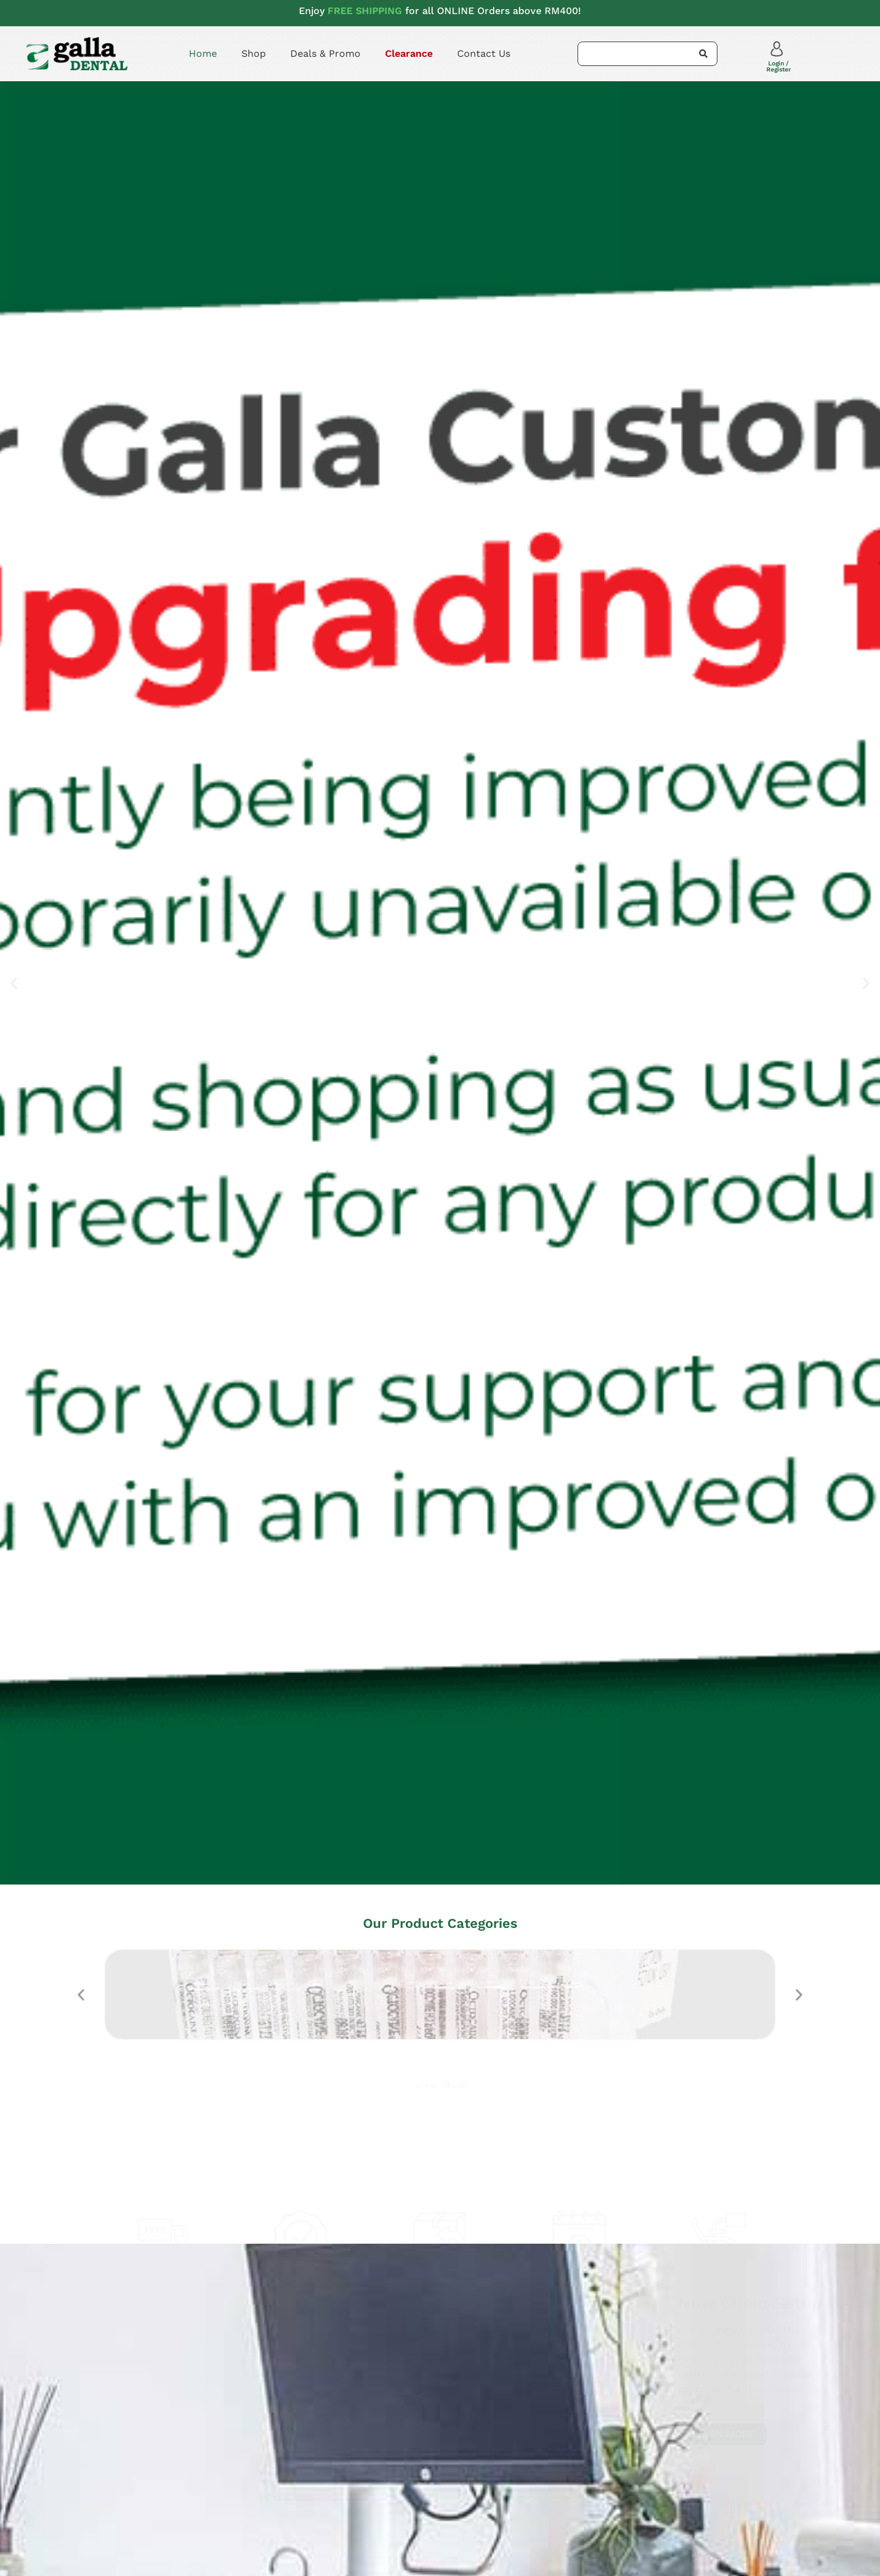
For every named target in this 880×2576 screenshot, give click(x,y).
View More (440, 2083)
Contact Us (483, 53)
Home (203, 53)
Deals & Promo (325, 53)
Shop (253, 53)
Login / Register (778, 66)
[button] (13, 982)
